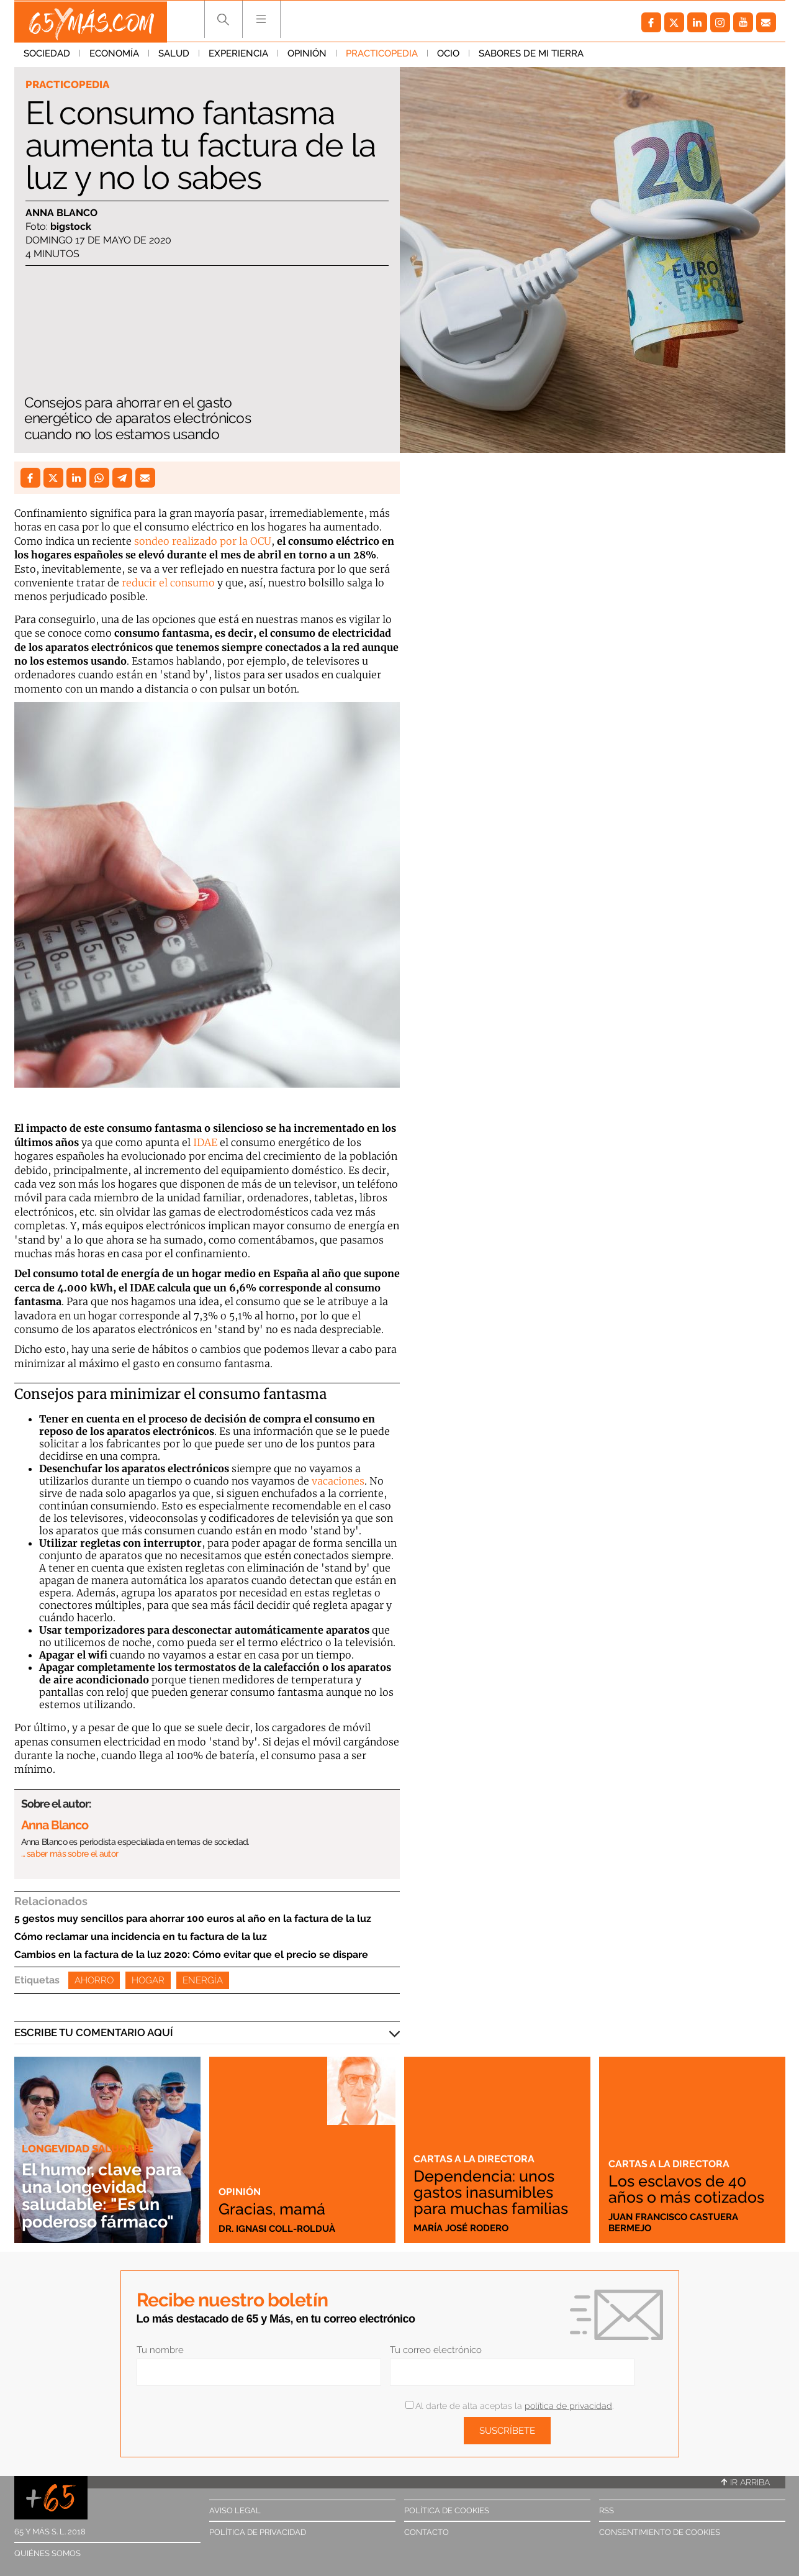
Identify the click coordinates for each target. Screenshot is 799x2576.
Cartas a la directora (476, 2158)
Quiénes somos (47, 2553)
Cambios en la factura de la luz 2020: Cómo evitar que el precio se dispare (191, 1954)
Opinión (307, 55)
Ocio (448, 55)
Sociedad (47, 55)
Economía (114, 55)
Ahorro (94, 1980)
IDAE (205, 1142)
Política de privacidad (257, 2532)
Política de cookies (446, 2510)
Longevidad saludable (87, 2148)
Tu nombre (160, 2349)
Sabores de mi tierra (531, 55)
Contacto (426, 2532)
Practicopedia (382, 55)
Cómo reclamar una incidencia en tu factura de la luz (140, 1936)
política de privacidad (568, 2406)
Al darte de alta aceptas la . (509, 2406)
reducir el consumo (168, 582)
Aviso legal (235, 2510)
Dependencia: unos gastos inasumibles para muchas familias (492, 2192)
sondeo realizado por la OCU (202, 541)
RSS (606, 2510)
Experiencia (238, 55)
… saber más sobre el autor (70, 1854)
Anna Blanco (61, 213)
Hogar (148, 1980)
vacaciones (338, 1481)
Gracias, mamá (273, 2208)
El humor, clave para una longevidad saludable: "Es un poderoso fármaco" (105, 2195)
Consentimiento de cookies (659, 2532)
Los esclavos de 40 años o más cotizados (690, 2189)
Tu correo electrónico (436, 2349)
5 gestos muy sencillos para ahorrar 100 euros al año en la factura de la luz (192, 1918)
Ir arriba (745, 2482)
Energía (203, 1980)
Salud (173, 55)
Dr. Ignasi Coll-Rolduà (277, 2228)
